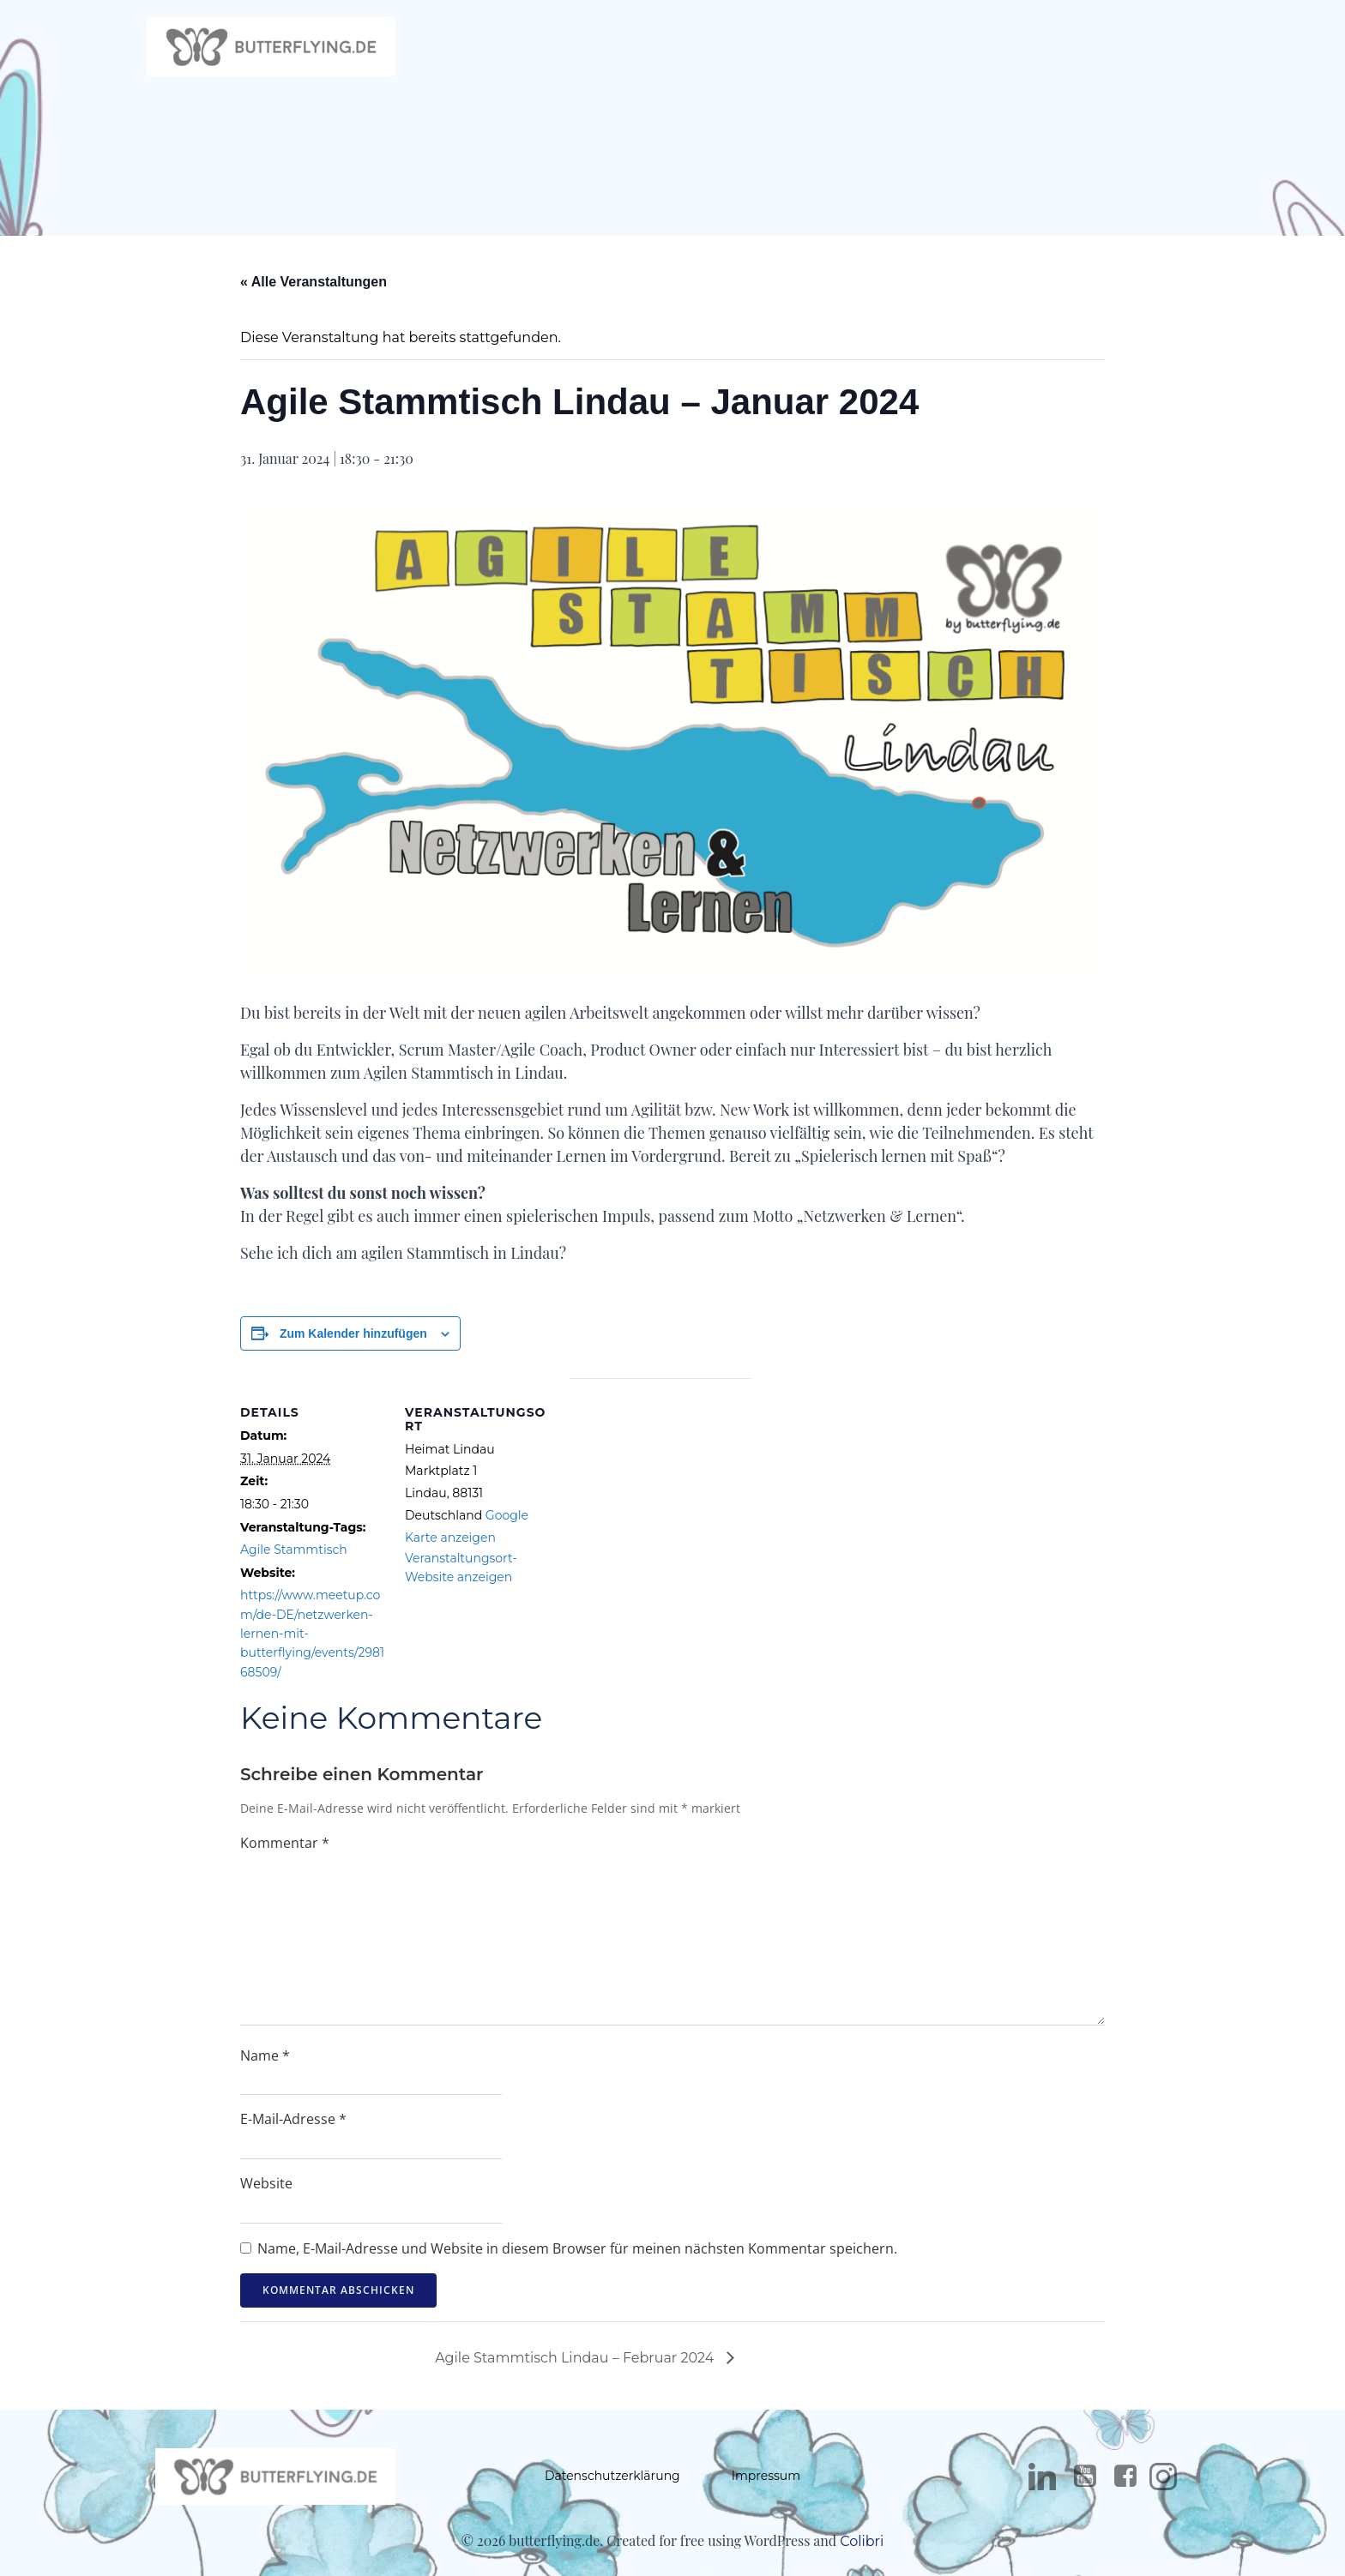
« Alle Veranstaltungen (313, 286)
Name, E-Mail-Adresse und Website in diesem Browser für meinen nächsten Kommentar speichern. (577, 2251)
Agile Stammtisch (293, 1554)
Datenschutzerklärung (612, 2481)
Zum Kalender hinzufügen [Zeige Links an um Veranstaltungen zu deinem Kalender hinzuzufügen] (353, 1337)
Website (266, 2187)
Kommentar (284, 1846)
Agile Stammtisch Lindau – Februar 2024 (576, 2362)
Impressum (766, 2481)
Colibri (862, 2547)
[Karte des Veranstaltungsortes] (660, 1501)
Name (265, 2058)
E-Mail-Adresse (293, 2123)
